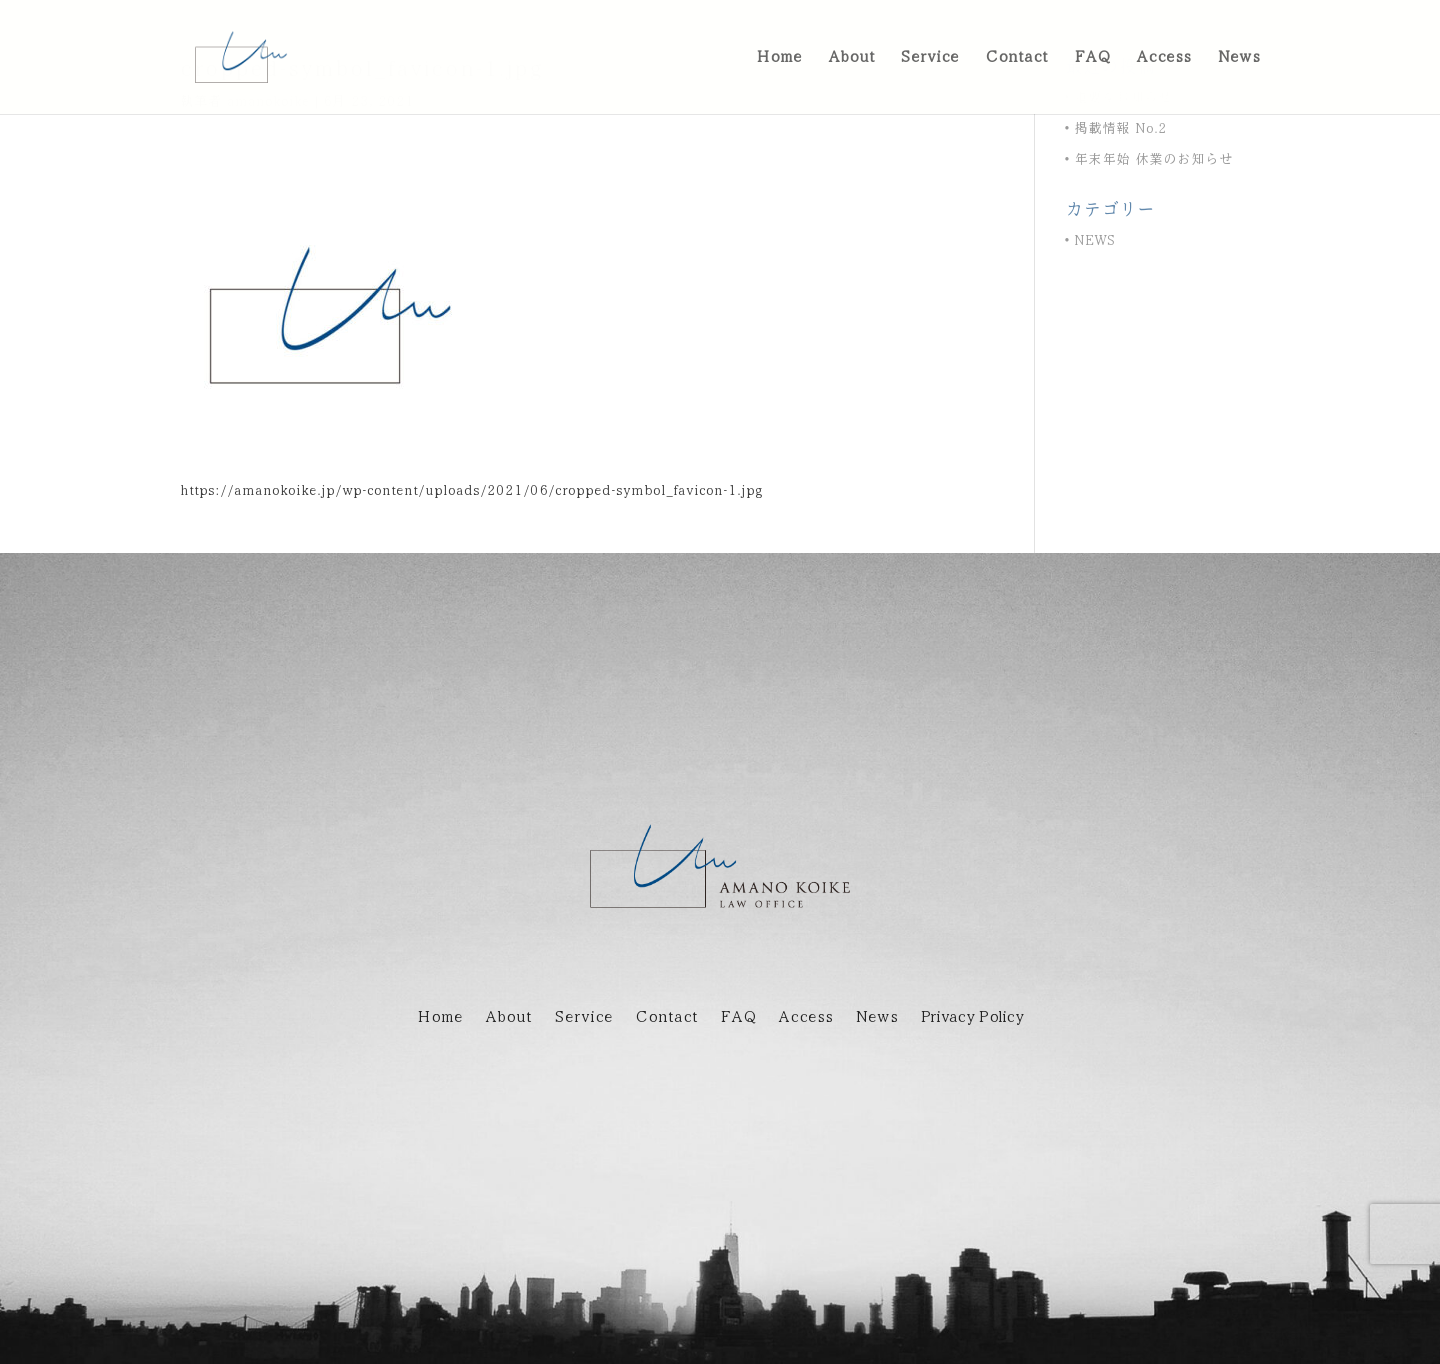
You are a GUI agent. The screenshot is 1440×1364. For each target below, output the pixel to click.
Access (805, 1017)
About (508, 1017)
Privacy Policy (971, 1017)
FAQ (738, 1017)
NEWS (1094, 240)
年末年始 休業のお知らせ (1153, 159)
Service (583, 1017)
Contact (666, 1017)
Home (440, 1017)
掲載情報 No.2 (1120, 128)
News (876, 1017)
